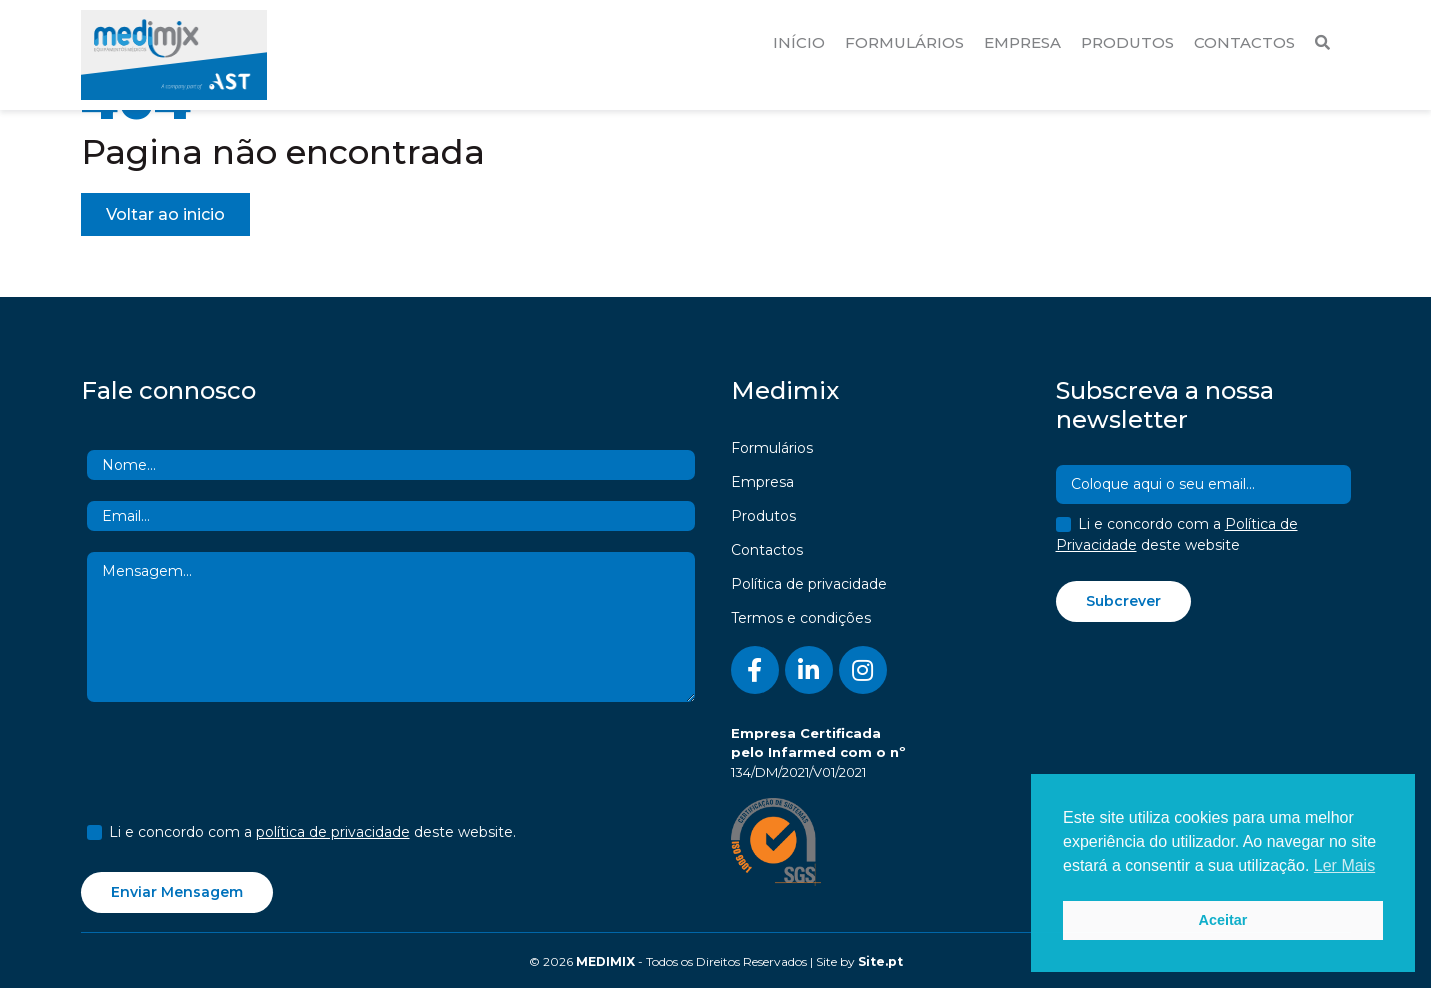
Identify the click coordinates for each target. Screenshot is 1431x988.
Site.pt (880, 961)
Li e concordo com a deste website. (312, 832)
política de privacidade (333, 832)
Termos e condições (801, 618)
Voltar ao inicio (165, 214)
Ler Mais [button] (1344, 865)
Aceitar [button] (1223, 920)
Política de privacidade (809, 584)
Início (799, 42)
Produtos (1127, 42)
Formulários (904, 42)
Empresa (1022, 42)
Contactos (1244, 42)
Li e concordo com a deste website (1177, 534)
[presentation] (239, 766)
